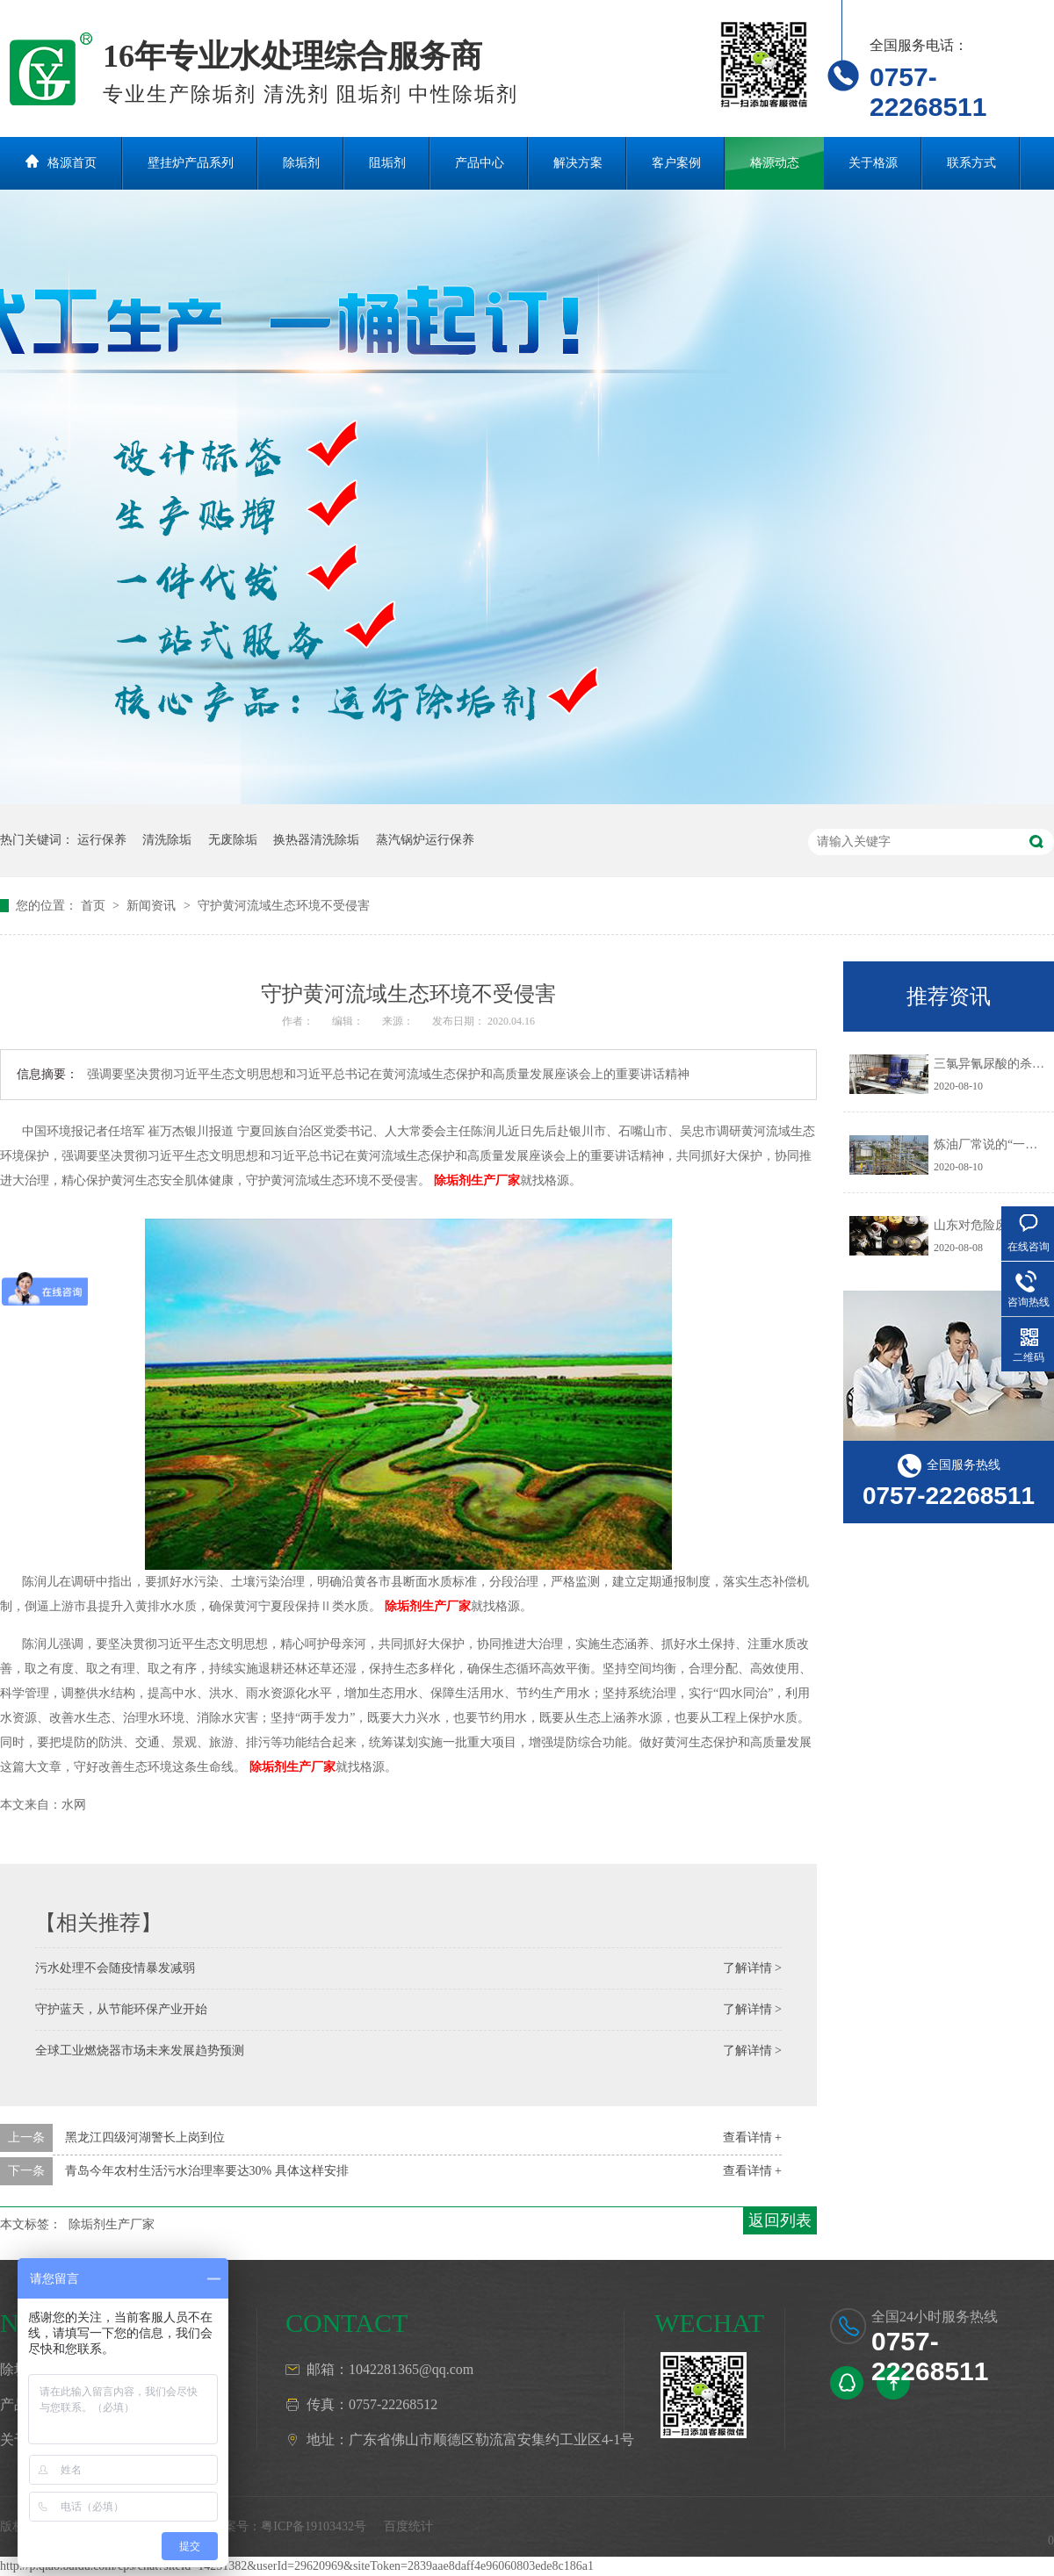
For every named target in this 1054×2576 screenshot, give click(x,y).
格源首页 (72, 162)
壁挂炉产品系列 (191, 162)
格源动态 (774, 162)
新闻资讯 (152, 905)
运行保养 (101, 839)
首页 (95, 905)
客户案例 (676, 162)
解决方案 (578, 162)
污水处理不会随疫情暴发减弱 (115, 1968)
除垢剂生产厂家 (477, 1180)
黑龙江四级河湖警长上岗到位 (145, 2137)
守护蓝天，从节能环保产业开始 (121, 2009)
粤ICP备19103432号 (313, 2526)
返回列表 (780, 2220)
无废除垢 (232, 839)
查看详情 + (752, 2137)
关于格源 (873, 162)
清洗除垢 (166, 839)
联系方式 (971, 162)
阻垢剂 (387, 162)
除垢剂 (301, 162)
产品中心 (479, 162)
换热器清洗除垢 (316, 839)
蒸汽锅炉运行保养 (425, 839)
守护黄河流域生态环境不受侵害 (284, 905)
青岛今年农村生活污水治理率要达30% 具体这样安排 (207, 2170)
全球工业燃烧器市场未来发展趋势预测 (139, 2050)
